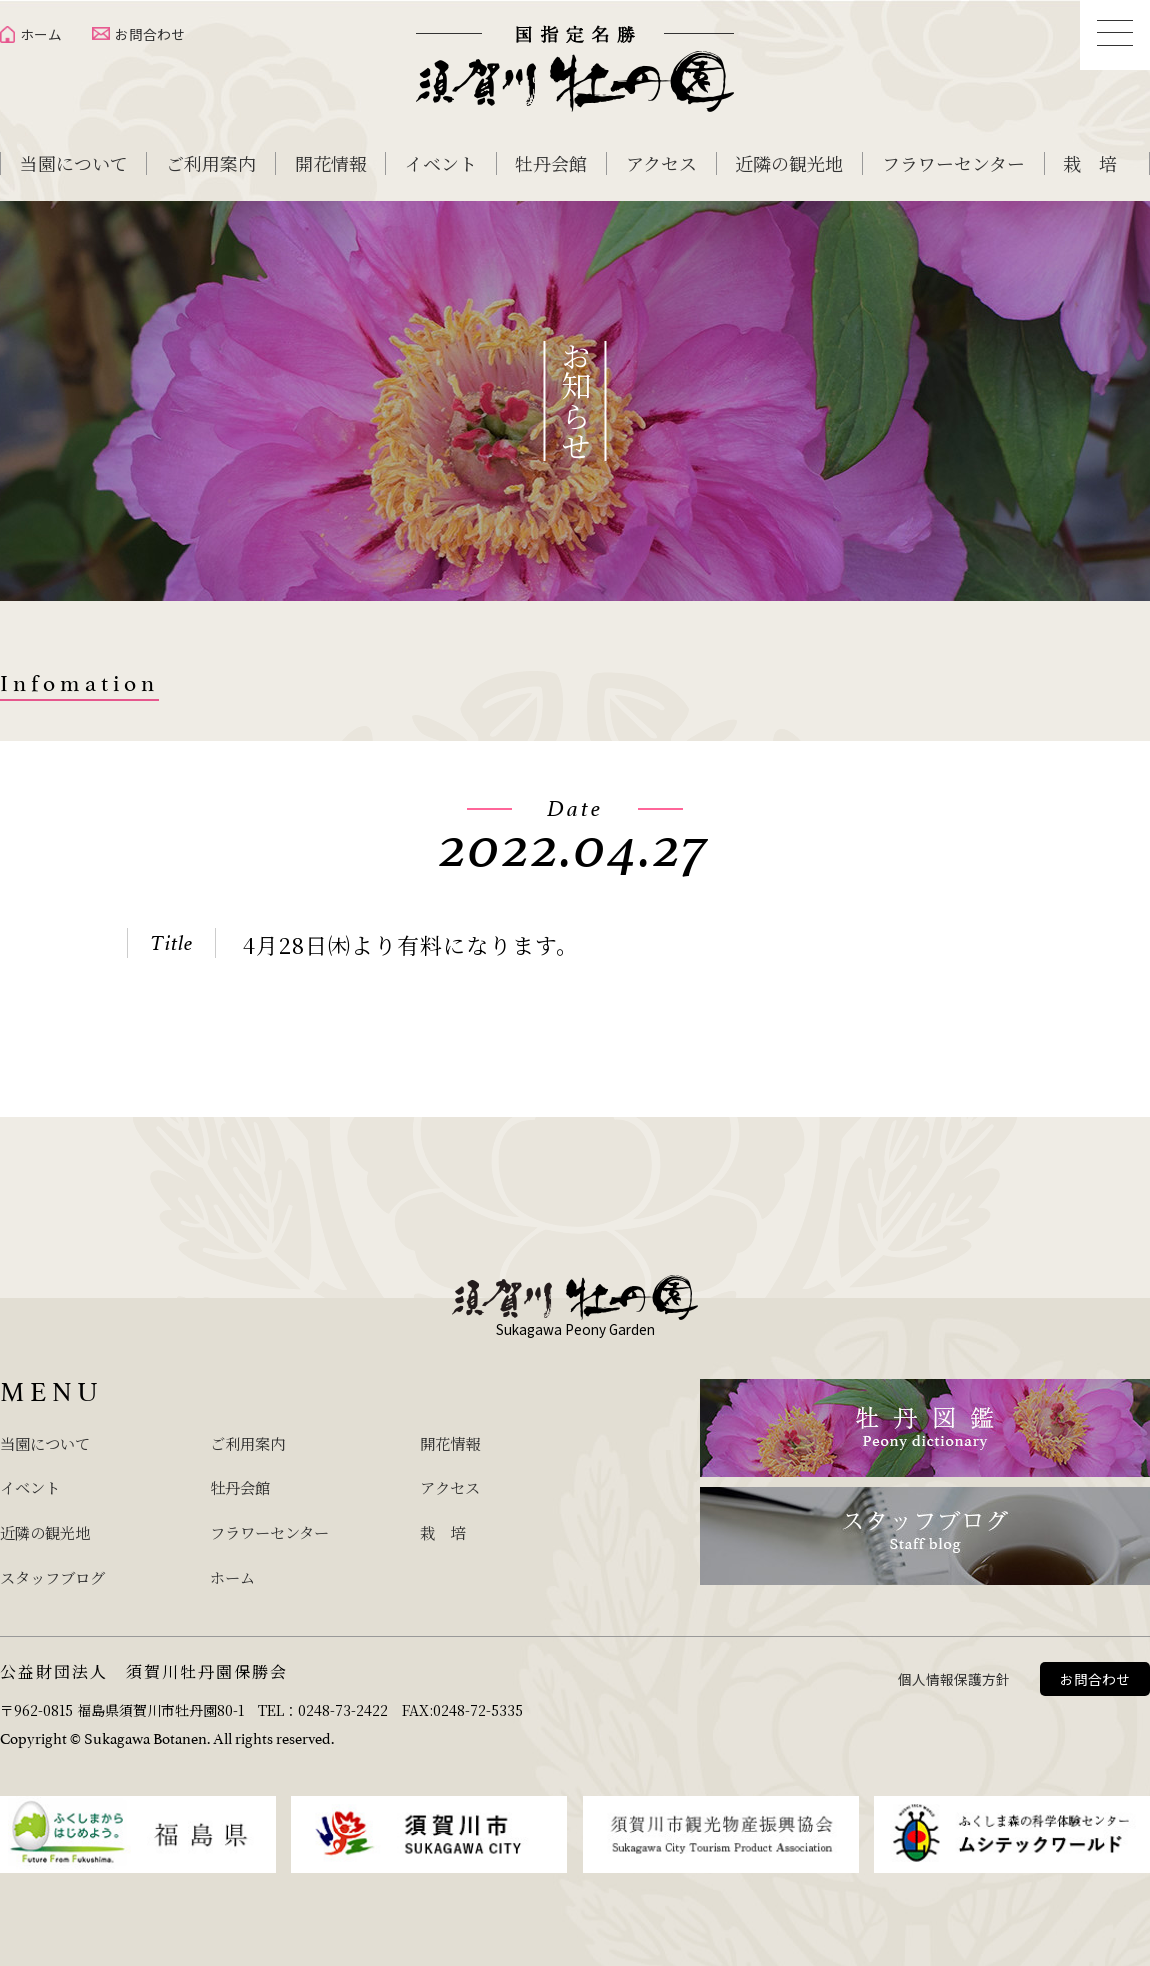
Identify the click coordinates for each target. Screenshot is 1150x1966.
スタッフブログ (63, 1571)
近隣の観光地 (789, 163)
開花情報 (331, 163)
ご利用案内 (211, 163)
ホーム (41, 34)
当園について (74, 163)
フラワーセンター (953, 163)
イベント (441, 163)
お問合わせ (150, 34)
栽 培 (1090, 163)
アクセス (661, 163)
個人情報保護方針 (954, 1672)
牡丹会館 (551, 163)
